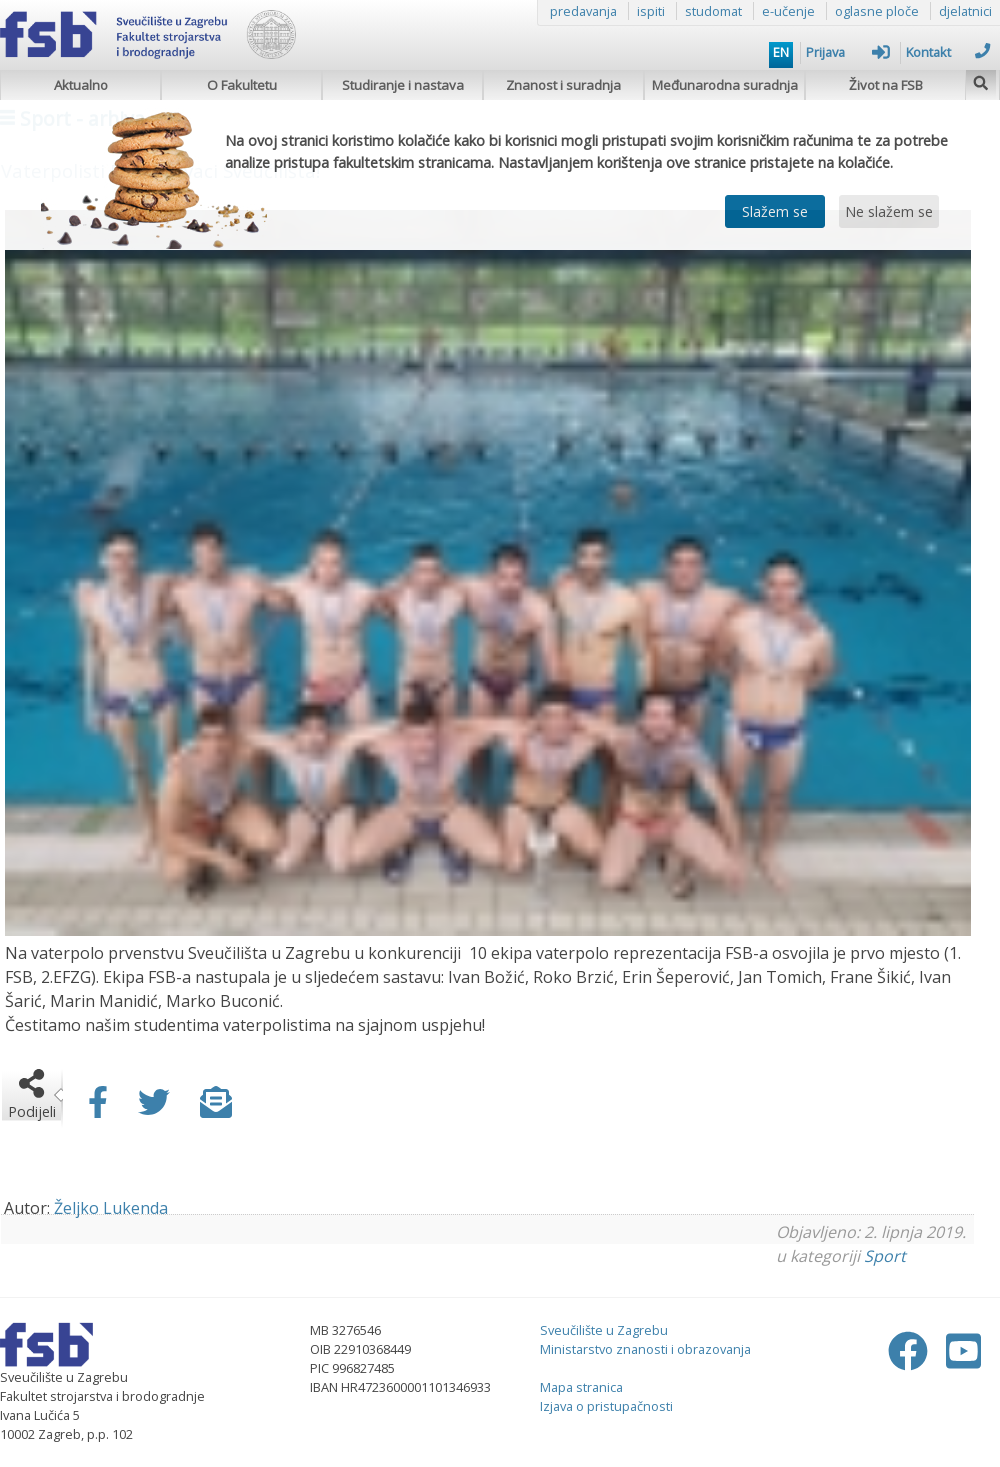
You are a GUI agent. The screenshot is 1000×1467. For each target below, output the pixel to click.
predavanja (583, 11)
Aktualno (81, 85)
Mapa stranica (581, 1387)
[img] (981, 80)
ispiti (651, 11)
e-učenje (788, 11)
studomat (713, 11)
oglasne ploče (877, 11)
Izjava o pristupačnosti (606, 1406)
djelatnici (965, 11)
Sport (885, 1256)
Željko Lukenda (111, 1208)
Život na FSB (886, 85)
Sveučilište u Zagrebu (604, 1330)
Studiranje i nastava (403, 85)
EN (781, 52)
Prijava (848, 52)
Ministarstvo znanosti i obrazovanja (645, 1349)
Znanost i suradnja (563, 85)
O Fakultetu (242, 85)
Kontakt (948, 52)
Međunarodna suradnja (725, 85)
